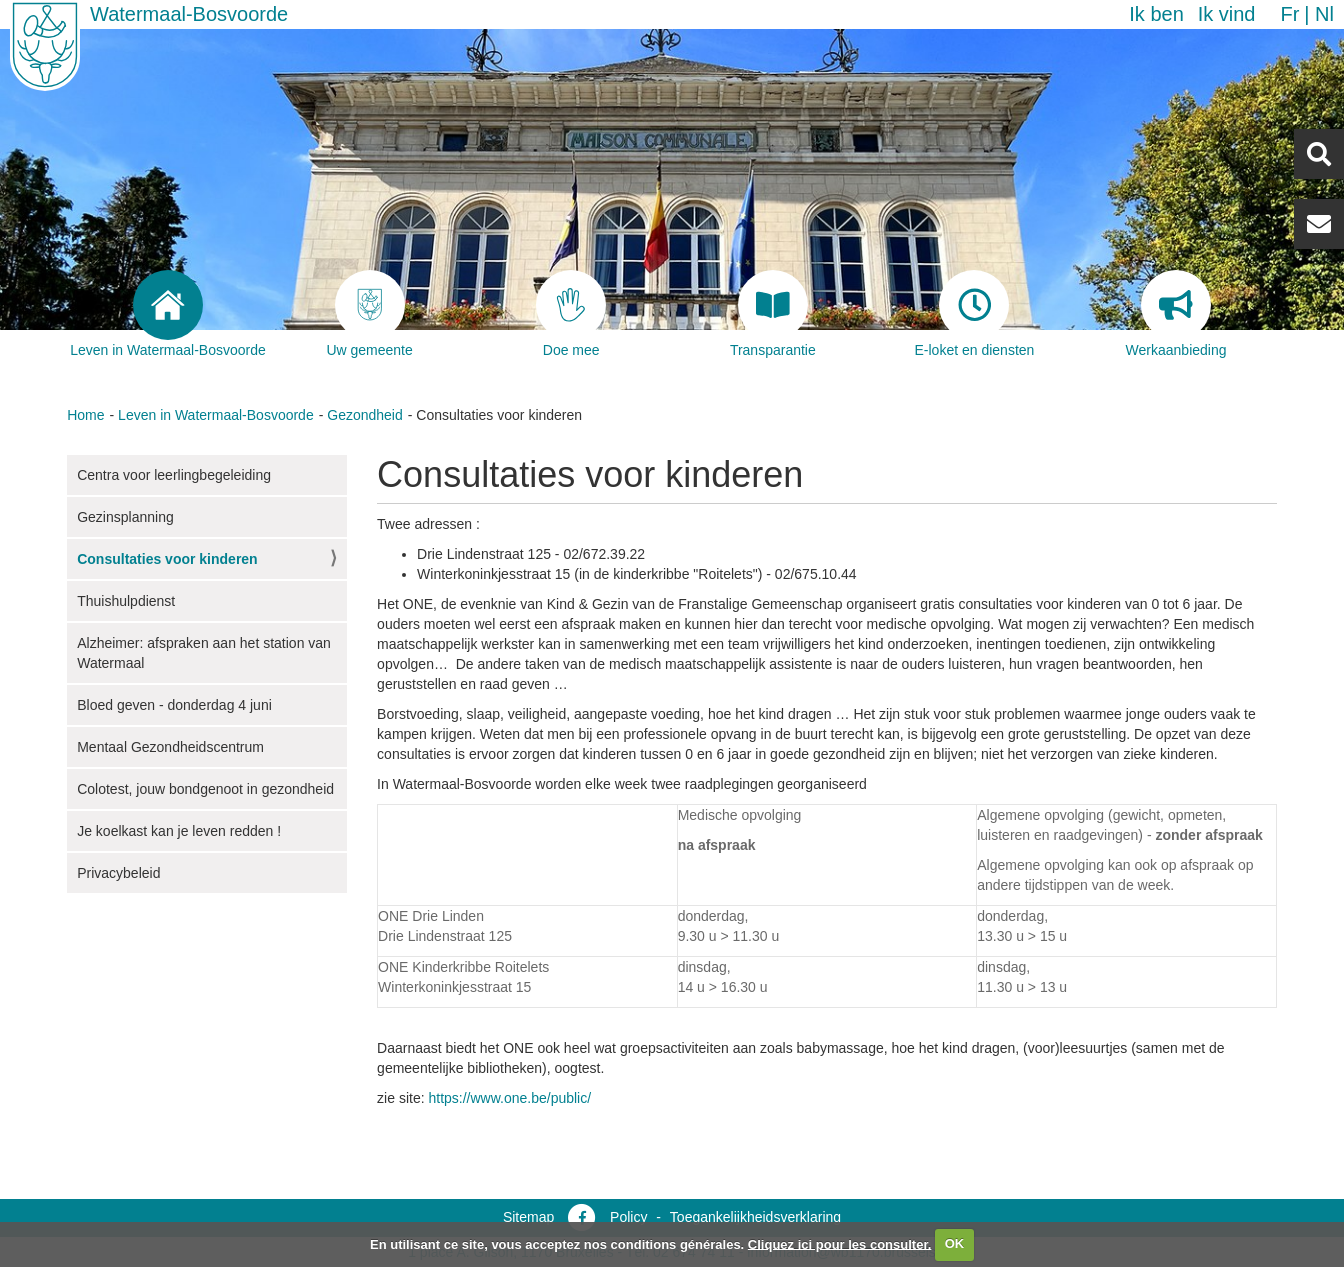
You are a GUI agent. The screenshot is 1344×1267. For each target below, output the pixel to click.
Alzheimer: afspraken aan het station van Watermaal (204, 653)
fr (1289, 14)
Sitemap (528, 1217)
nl (1324, 14)
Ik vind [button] (1227, 14)
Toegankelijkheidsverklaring (755, 1217)
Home (85, 415)
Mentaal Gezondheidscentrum (170, 747)
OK (955, 1243)
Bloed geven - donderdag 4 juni (174, 705)
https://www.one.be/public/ (509, 1098)
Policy (628, 1217)
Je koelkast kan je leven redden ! (179, 831)
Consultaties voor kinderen (167, 559)
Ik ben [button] (1156, 14)
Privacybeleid (118, 873)
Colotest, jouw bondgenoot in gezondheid (205, 789)
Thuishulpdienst (126, 601)
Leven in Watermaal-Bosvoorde (216, 415)
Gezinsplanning (125, 517)
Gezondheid (365, 415)
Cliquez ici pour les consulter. (840, 1243)
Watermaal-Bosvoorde (189, 14)
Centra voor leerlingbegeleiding (174, 475)
